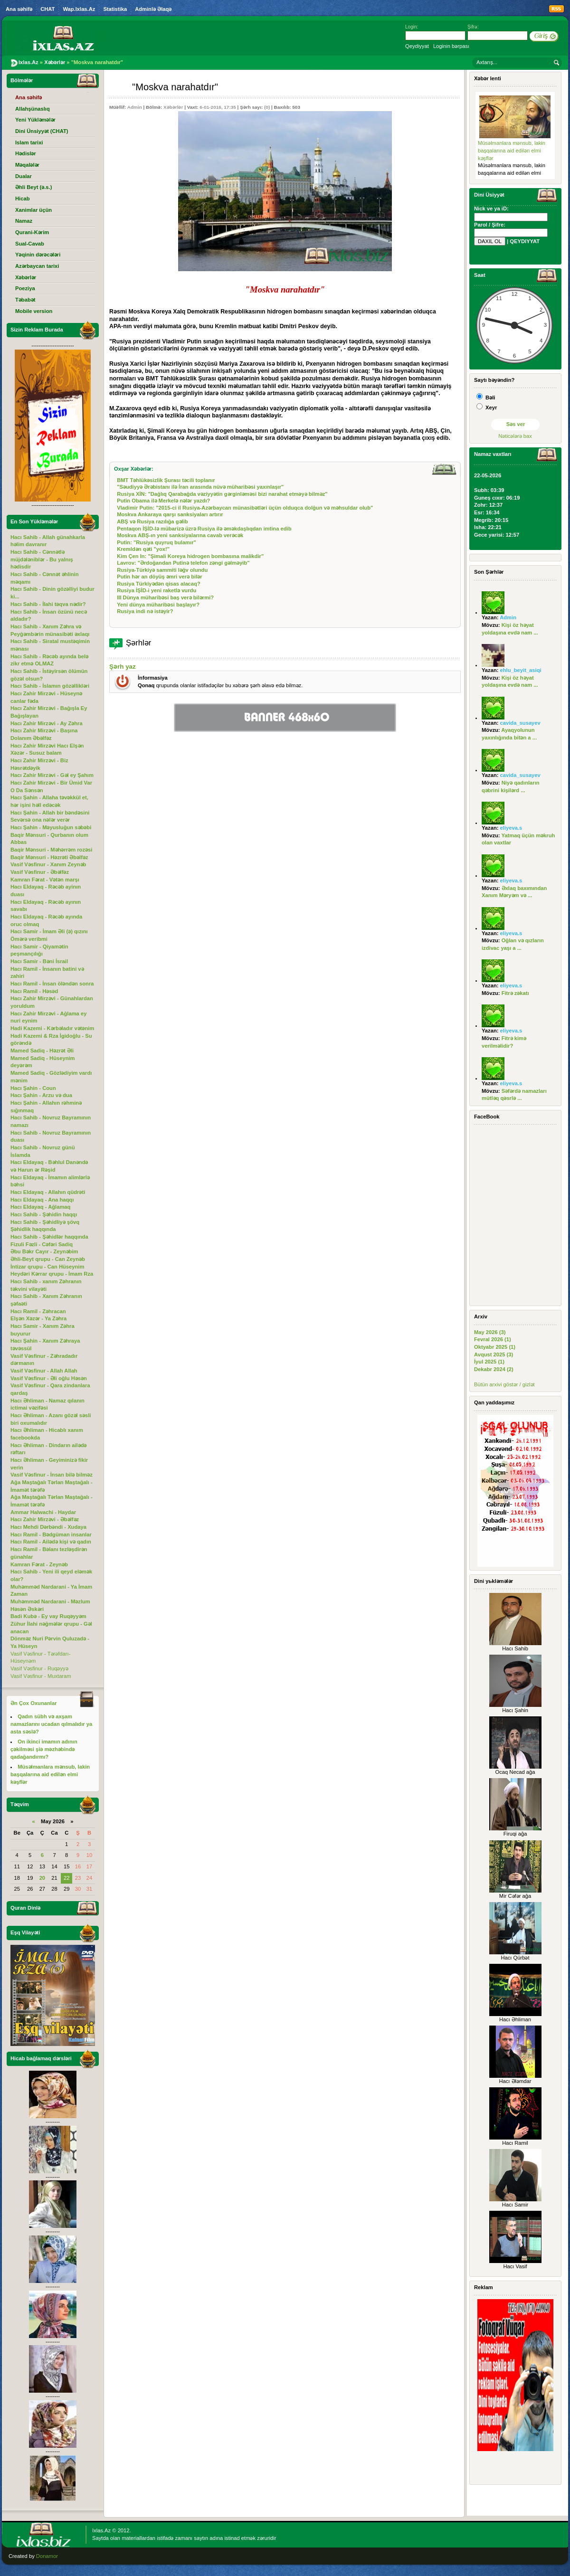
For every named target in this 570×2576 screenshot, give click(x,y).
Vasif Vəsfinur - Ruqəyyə (39, 1668)
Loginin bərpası (451, 46)
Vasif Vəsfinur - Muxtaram (40, 1676)
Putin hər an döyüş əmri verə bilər (159, 576)
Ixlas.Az (101, 2530)
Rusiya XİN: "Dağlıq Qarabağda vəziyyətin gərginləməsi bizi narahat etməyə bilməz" (222, 494)
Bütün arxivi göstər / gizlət (504, 1384)
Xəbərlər (173, 107)
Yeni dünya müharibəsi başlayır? (158, 604)
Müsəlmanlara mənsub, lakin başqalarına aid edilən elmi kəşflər (511, 150)
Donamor (47, 2556)
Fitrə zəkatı (515, 993)
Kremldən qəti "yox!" (143, 549)
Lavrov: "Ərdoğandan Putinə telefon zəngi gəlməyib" (183, 563)
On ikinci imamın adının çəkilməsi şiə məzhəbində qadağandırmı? (43, 1749)
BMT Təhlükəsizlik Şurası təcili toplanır (166, 480)
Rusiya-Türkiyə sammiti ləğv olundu (162, 570)
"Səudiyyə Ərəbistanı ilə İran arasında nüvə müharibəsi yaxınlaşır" (200, 487)
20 (42, 1878)
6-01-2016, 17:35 (218, 107)
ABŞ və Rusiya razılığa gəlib (152, 521)
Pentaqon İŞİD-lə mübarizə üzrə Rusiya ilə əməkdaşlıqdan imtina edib (204, 528)
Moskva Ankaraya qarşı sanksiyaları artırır (170, 514)
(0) (267, 107)
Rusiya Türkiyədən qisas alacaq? (158, 584)
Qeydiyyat (417, 46)
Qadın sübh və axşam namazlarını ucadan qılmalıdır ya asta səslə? (51, 1724)
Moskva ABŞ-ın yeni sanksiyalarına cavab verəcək (180, 535)
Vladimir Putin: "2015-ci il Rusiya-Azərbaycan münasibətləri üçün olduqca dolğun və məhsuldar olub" (245, 508)
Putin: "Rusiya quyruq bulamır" (156, 542)
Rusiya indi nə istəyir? (145, 611)
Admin (134, 107)
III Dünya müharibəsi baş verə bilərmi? (165, 597)
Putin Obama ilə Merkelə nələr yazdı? (163, 500)
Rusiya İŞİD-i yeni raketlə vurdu (156, 590)
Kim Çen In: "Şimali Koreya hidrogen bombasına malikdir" (190, 556)
